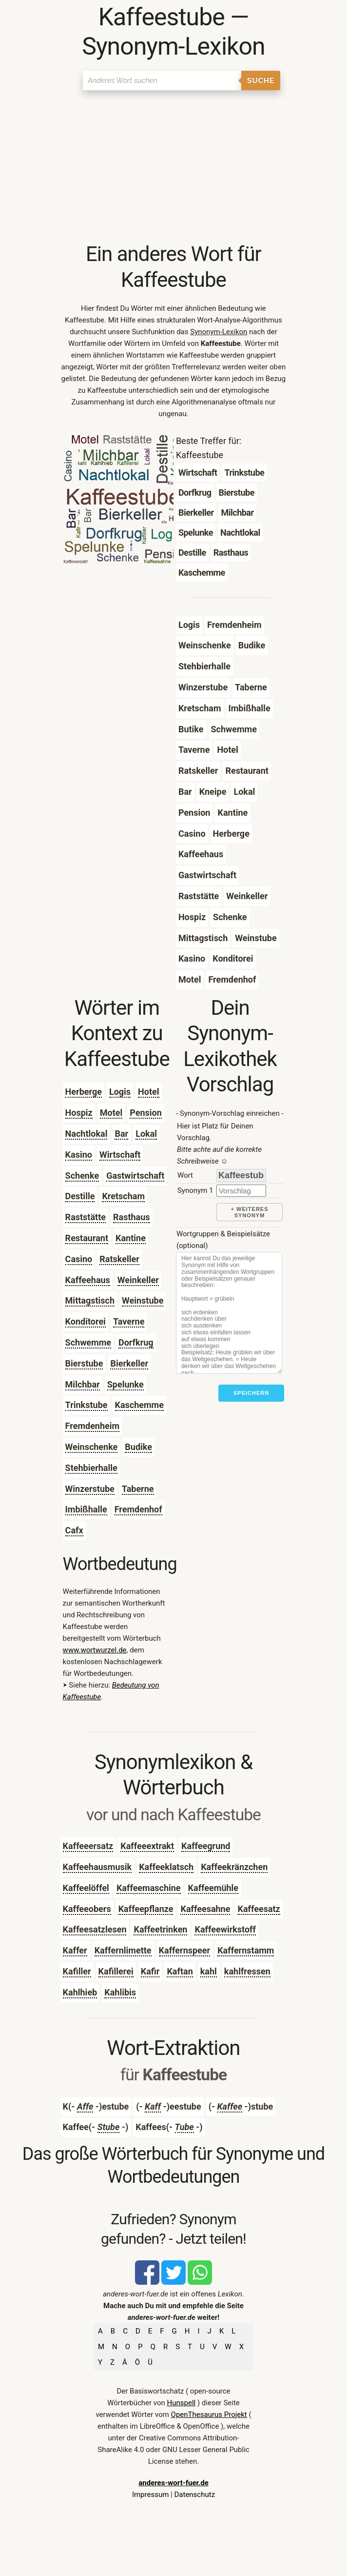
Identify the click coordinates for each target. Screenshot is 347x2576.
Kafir (150, 1971)
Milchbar (82, 1384)
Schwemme (88, 1342)
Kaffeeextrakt (147, 1846)
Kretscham (123, 1196)
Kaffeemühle (213, 1888)
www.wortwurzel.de (95, 1650)
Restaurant (86, 1238)
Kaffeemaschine (148, 1888)
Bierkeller (129, 1363)
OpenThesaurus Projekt (209, 2414)
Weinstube (142, 1300)
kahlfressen (247, 1971)
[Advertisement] (173, 168)
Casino (79, 1259)
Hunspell (181, 2402)
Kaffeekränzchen (234, 1867)
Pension (146, 1112)
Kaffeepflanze (146, 1909)
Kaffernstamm (245, 1950)
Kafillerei (116, 1971)
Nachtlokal (86, 1133)
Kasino (78, 1154)
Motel (111, 1112)
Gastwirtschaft (135, 1175)
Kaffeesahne (205, 1909)
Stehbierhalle (91, 1468)
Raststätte (85, 1217)
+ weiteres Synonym (250, 1212)
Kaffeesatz (258, 1909)
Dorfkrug (136, 1342)
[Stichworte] (229, 1313)
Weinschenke (91, 1447)
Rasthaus (131, 1217)
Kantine (131, 1238)
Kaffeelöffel (86, 1888)
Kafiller (77, 1971)
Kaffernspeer (185, 1950)
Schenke (82, 1175)
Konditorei (85, 1321)
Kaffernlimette (123, 1950)
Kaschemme (139, 1405)
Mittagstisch (90, 1300)
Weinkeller (138, 1280)
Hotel (148, 1092)
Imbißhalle (86, 1509)
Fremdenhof (138, 1509)
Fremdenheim (92, 1426)
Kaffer (75, 1950)
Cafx (74, 1530)
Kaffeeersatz (88, 1846)
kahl (208, 1971)
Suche (260, 80)
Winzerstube (90, 1489)
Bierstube (84, 1363)
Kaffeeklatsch (166, 1867)
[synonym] (241, 1191)
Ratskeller (119, 1259)
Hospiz (79, 1112)
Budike (138, 1447)
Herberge (83, 1092)
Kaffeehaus (87, 1280)
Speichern (251, 1393)
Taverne (128, 1321)
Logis (120, 1092)
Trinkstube (86, 1405)
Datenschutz (194, 2494)
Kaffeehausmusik (97, 1867)
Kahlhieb (80, 1992)
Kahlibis (120, 1992)
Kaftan (180, 1971)
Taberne (138, 1489)
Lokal (146, 1133)
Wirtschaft (120, 1154)
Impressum (150, 2494)
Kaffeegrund (205, 1846)
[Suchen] (162, 80)
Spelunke (125, 1384)
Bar (121, 1133)
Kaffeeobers (87, 1909)
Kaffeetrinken (160, 1929)
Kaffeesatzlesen (95, 1929)
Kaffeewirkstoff (225, 1929)
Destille (80, 1196)
